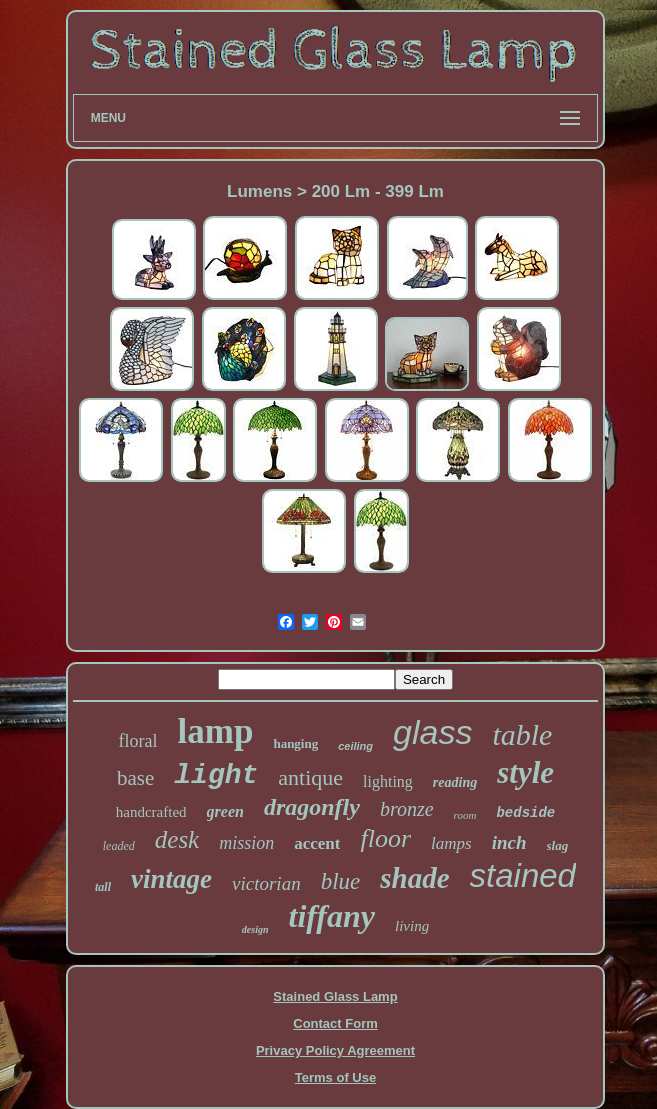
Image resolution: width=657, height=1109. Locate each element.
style (525, 772)
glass (432, 732)
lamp (216, 731)
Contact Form (335, 1023)
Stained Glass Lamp (335, 996)
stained (523, 875)
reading (455, 782)
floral (138, 741)
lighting (388, 781)
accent (317, 843)
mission (246, 843)
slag (558, 845)
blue (341, 881)
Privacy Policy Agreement (335, 1050)
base (135, 778)
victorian (266, 883)
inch (509, 842)
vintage (171, 879)
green (225, 811)
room (465, 815)
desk (177, 839)
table (522, 734)
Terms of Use (335, 1077)
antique (310, 777)
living (412, 926)
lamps (451, 843)
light (216, 775)
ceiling (355, 746)
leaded (119, 846)
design (255, 929)
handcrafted (151, 812)
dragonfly (312, 807)
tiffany (331, 916)
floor (385, 838)
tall (103, 887)
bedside (525, 813)
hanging (295, 743)
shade (414, 878)
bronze (407, 809)
